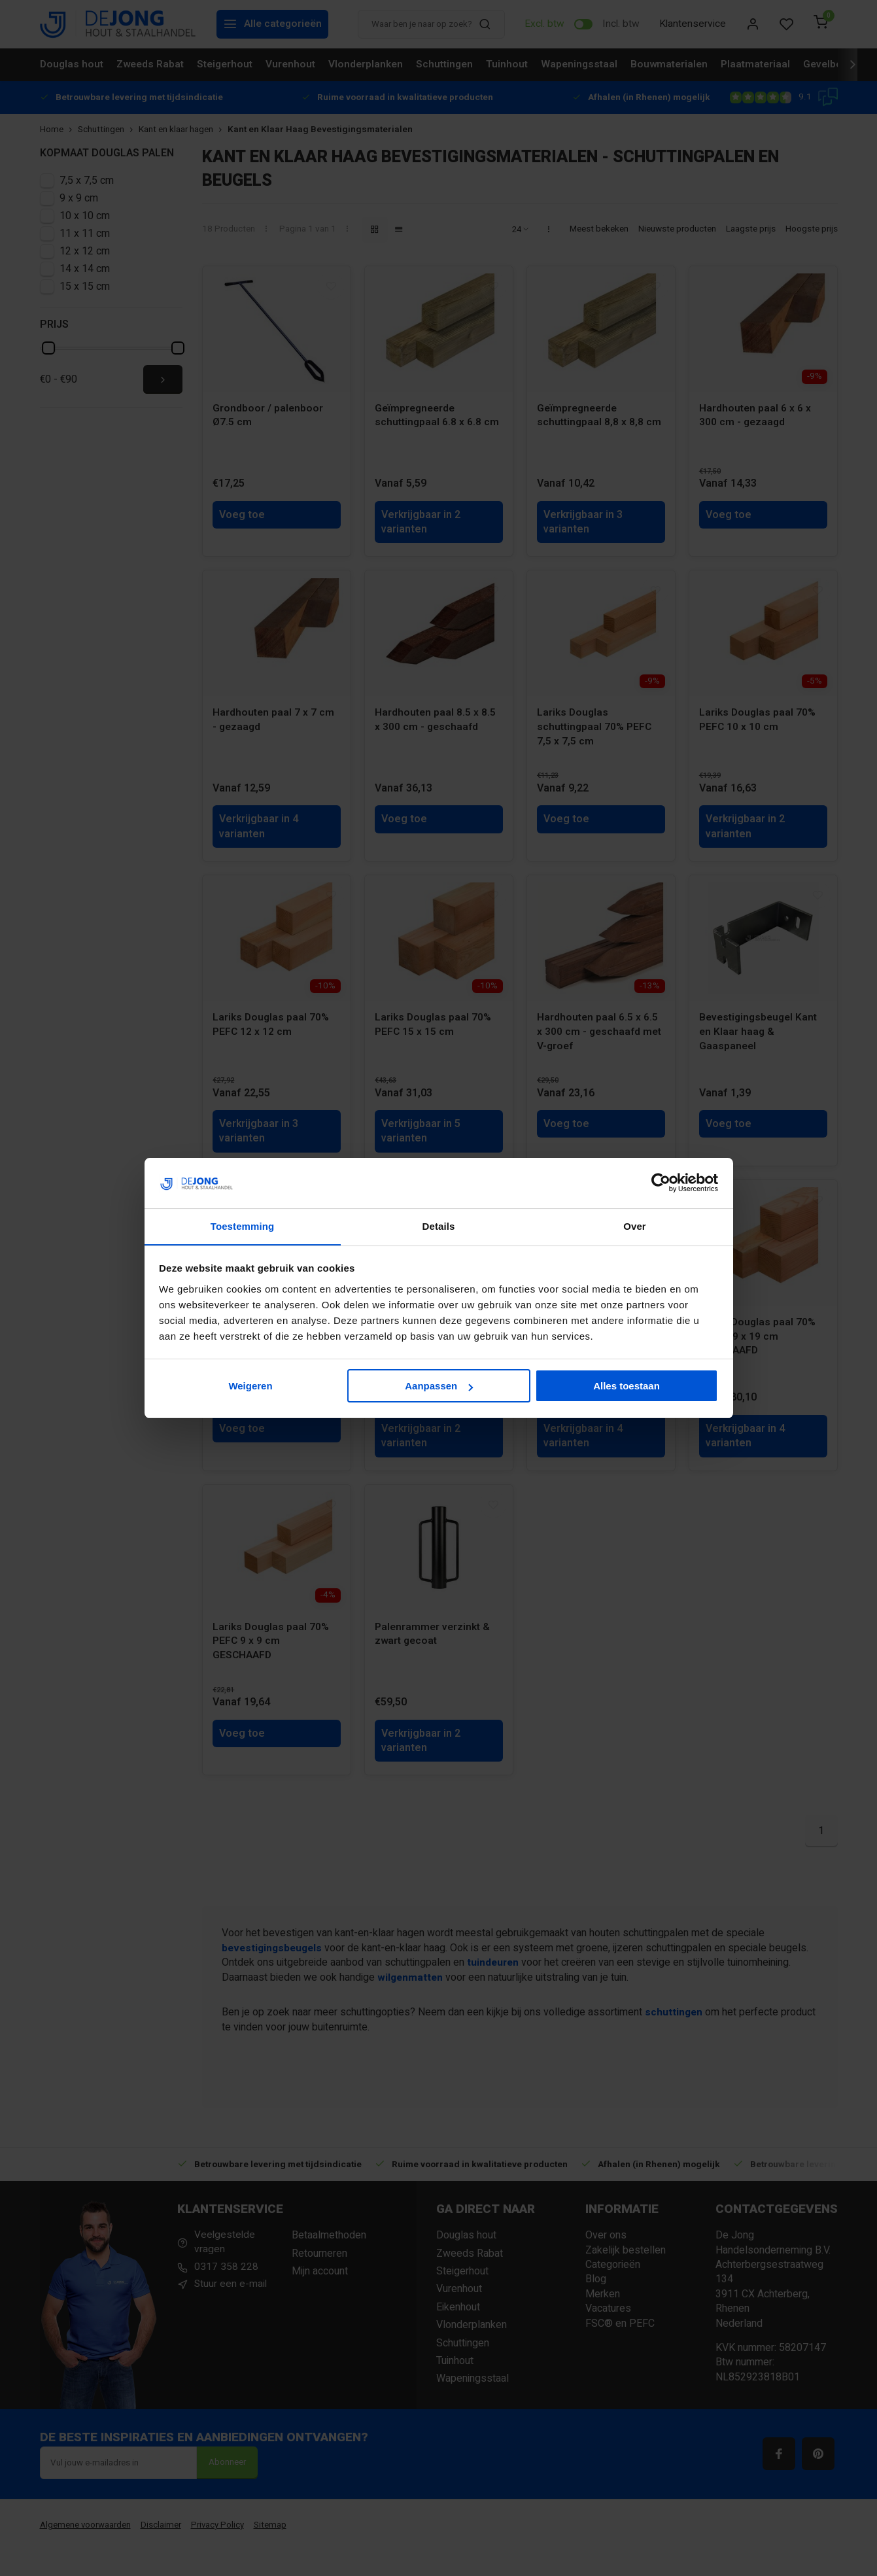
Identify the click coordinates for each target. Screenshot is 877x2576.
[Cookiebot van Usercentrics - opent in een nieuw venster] (661, 1182)
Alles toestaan (626, 1386)
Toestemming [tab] (243, 1225)
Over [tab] (634, 1225)
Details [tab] (438, 1225)
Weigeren (250, 1386)
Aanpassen (439, 1386)
